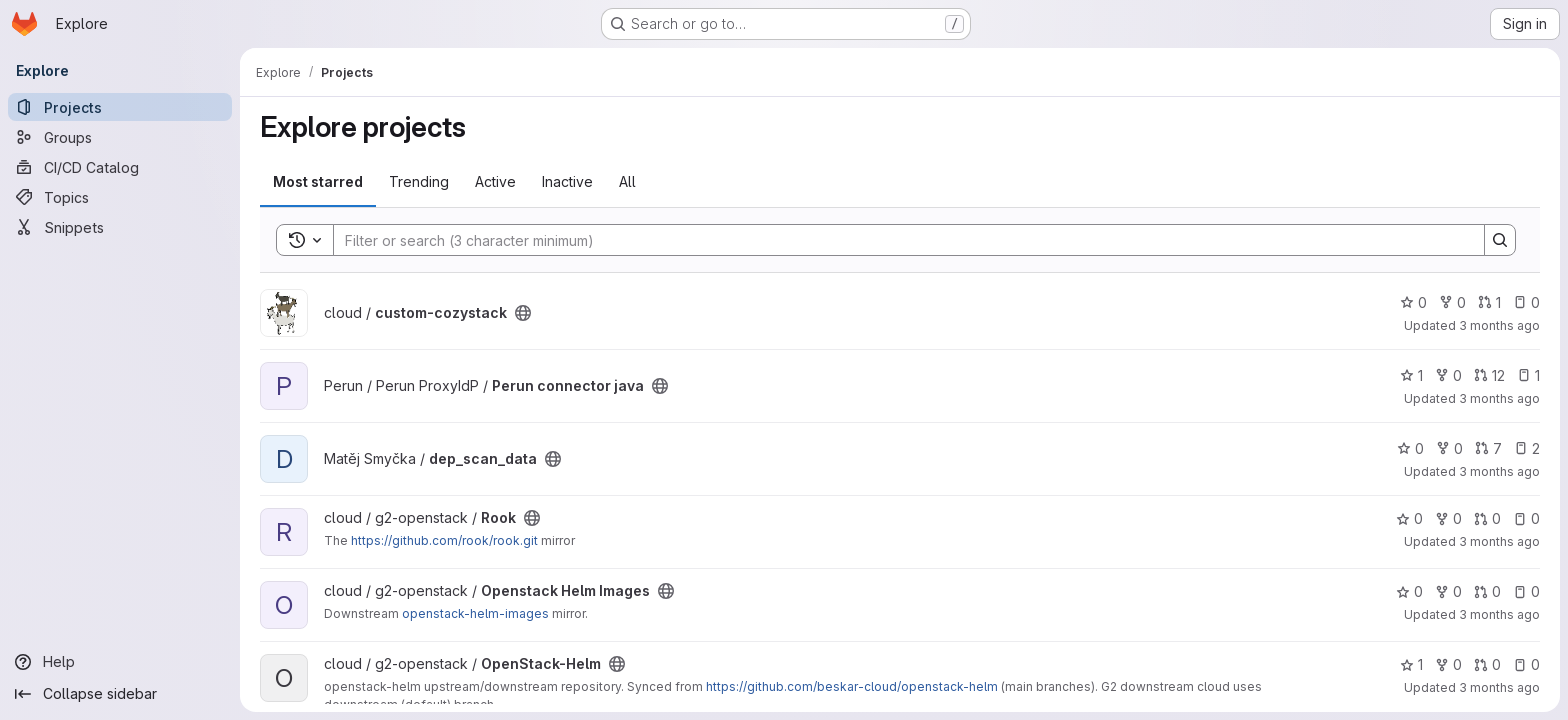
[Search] (899, 240)
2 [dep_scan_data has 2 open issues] (1527, 448)
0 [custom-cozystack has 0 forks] (1452, 302)
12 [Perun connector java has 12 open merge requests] (1489, 375)
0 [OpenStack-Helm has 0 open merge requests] (1487, 664)
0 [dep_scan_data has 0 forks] (1449, 448)
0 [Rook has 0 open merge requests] (1487, 518)
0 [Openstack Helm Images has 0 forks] (1448, 591)
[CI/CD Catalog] (120, 167)
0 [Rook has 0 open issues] (1526, 518)
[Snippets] (120, 227)
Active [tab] (495, 181)
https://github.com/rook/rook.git (444, 540)
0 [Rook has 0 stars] (1409, 518)
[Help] (120, 662)
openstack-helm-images (475, 613)
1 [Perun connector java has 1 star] (1411, 375)
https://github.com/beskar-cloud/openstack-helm (852, 686)
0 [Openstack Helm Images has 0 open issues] (1526, 591)
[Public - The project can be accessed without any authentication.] (523, 313)
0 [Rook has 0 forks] (1448, 518)
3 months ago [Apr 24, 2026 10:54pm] (1499, 614)
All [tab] (627, 181)
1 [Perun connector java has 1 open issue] (1528, 375)
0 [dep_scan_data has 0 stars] (1410, 448)
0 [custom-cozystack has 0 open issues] (1526, 302)
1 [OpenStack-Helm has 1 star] (1411, 664)
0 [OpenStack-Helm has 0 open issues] (1526, 664)
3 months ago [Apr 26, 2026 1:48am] (1499, 398)
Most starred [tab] (318, 181)
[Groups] (120, 137)
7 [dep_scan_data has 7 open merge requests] (1488, 448)
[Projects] (120, 107)
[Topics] (120, 197)
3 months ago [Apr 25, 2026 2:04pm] (1499, 471)
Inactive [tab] (567, 181)
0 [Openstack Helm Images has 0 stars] (1409, 591)
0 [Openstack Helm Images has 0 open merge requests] (1487, 591)
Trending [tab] (419, 181)
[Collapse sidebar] (120, 694)
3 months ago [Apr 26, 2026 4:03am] (1499, 325)
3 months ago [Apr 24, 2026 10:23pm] (1499, 687)
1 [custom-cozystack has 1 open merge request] (1489, 302)
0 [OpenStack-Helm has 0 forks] (1448, 664)
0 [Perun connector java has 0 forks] (1448, 375)
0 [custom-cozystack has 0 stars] (1413, 302)
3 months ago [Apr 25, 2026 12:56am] (1499, 541)
